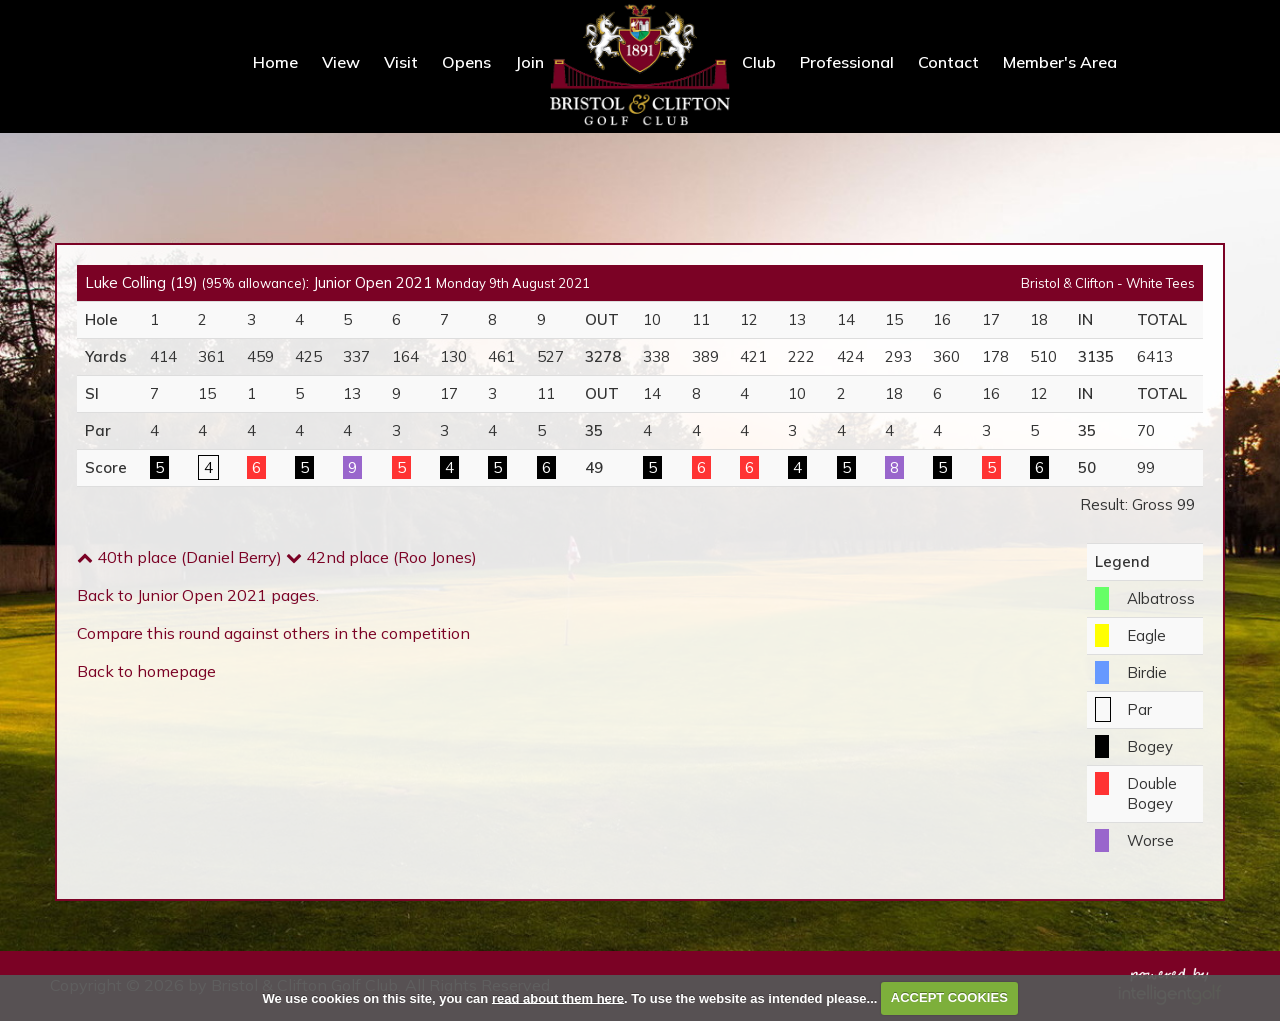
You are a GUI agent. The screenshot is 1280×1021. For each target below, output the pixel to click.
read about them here (558, 997)
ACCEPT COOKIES (949, 997)
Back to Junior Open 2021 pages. (198, 595)
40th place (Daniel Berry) (179, 557)
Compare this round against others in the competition (273, 633)
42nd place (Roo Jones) (381, 557)
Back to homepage (146, 671)
